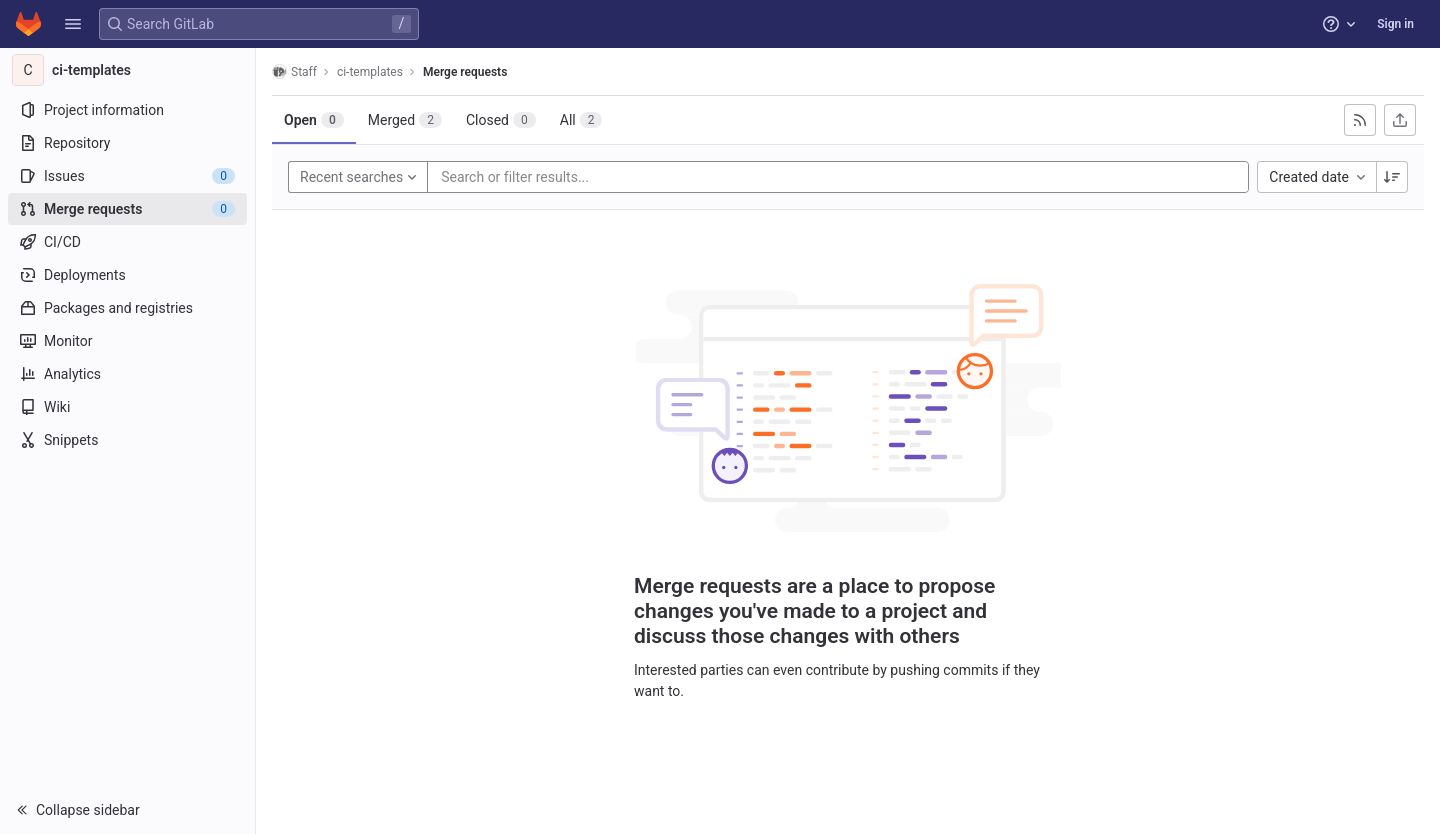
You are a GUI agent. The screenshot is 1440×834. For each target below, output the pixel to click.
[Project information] (127, 110)
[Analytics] (127, 374)
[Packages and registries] (127, 308)
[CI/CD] (127, 242)
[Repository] (127, 143)
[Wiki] (127, 407)
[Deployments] (127, 275)
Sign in (1395, 24)
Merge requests (465, 72)
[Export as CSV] (1400, 120)
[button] (73, 24)
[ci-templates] (128, 70)
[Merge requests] (127, 209)
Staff (294, 71)
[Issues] (127, 176)
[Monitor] (127, 341)
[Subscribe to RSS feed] (1360, 120)
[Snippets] (127, 440)
